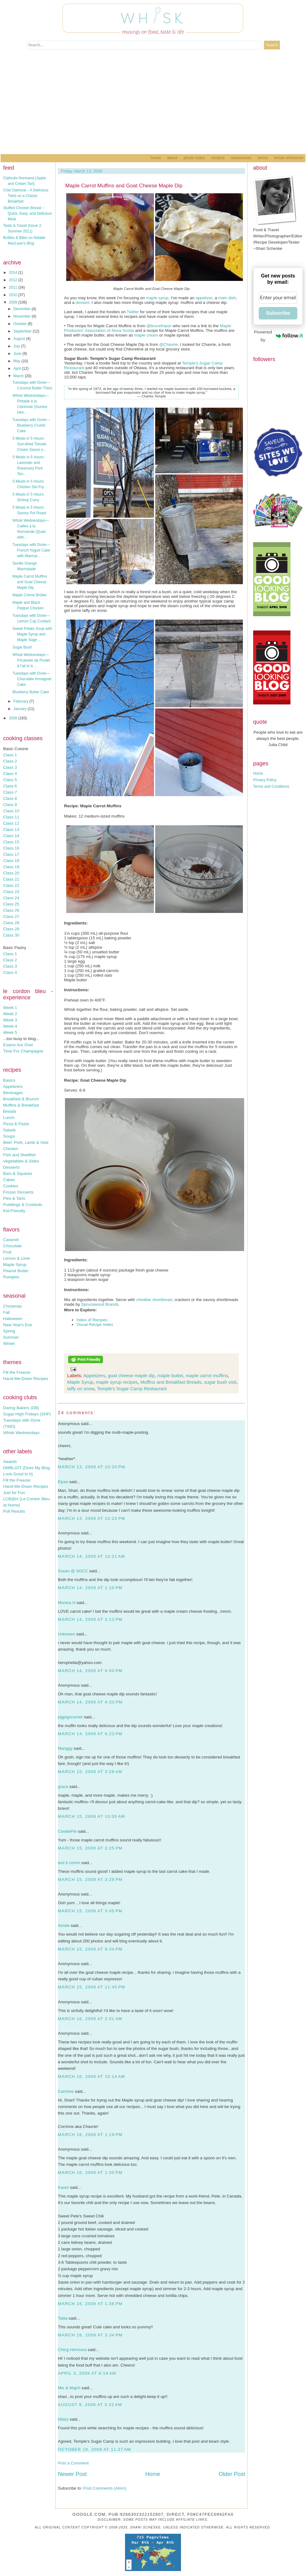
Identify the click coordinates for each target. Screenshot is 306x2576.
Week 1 (10, 1007)
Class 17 (11, 854)
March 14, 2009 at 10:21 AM (91, 1556)
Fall (6, 1312)
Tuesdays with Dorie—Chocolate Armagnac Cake (32, 679)
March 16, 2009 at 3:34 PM (90, 2335)
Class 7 (10, 792)
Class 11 (11, 817)
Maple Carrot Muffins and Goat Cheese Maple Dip (29, 582)
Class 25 (11, 904)
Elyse (63, 1481)
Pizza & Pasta (16, 1123)
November (22, 316)
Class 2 (10, 761)
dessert (82, 302)
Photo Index (194, 157)
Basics (9, 1080)
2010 (13, 295)
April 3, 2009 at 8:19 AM (87, 2373)
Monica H (66, 1602)
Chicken (10, 1148)
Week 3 (10, 1020)
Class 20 (11, 873)
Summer (11, 1337)
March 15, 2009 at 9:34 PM (90, 1949)
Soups (9, 1136)
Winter (9, 1343)
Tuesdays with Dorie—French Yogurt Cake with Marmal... (31, 550)
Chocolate (12, 1246)
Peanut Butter (16, 1270)
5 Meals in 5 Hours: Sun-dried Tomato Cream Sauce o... (29, 444)
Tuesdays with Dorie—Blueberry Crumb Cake (31, 425)
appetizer (204, 298)
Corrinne (66, 2091)
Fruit (7, 1252)
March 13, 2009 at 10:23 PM (91, 1518)
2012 (13, 280)
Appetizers (13, 1086)
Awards (10, 1461)
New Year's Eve (17, 1324)
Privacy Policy (264, 780)
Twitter (133, 311)
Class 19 (11, 866)
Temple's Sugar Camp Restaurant (132, 1388)
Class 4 (10, 773)
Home (156, 157)
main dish (227, 298)
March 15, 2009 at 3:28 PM (90, 1879)
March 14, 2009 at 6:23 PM (90, 1733)
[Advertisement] (153, 107)
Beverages (13, 1092)
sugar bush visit (220, 1382)
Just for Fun (14, 1492)
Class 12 (11, 823)
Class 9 (10, 804)
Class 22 (11, 885)
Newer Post (72, 2474)
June (17, 353)
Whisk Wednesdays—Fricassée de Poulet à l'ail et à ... (31, 660)
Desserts (11, 1167)
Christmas (12, 1306)
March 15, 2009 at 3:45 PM (90, 1911)
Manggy (65, 1748)
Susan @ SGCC (73, 1571)
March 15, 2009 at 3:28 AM (90, 1771)
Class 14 (11, 835)
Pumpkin (11, 1277)
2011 (13, 287)
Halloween (12, 1318)
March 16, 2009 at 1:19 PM (90, 2134)
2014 (13, 272)
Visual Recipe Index (94, 1324)
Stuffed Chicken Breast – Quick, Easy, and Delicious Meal (27, 213)
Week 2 (10, 1013)
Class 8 (10, 798)
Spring (9, 1331)
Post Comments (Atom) (105, 2488)
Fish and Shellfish (19, 1155)
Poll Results (14, 1511)
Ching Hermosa (72, 2349)
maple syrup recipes (117, 1382)
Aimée (64, 1925)
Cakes (9, 1179)
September (23, 331)
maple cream (146, 335)
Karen (63, 2187)
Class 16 (11, 848)
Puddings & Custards (22, 1204)
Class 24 (11, 898)
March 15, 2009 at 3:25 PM (90, 1848)
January (20, 709)
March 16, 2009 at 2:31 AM (90, 2018)
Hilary (63, 2419)
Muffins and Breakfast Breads (171, 1382)
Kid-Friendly (14, 1210)
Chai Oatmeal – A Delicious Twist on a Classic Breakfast (25, 196)
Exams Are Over (18, 1045)
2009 (13, 302)
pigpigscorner (70, 1717)
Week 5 (10, 1032)
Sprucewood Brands (99, 1304)
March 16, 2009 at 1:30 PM (90, 2172)
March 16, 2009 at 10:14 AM (91, 2076)
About (172, 157)
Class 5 (10, 779)
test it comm (69, 1862)
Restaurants (241, 157)
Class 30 (11, 935)
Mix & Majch (69, 2388)
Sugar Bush (22, 647)
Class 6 (10, 786)
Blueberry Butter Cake (30, 692)
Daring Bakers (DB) (21, 1407)
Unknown (66, 1634)
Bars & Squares (17, 1173)
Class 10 (11, 811)
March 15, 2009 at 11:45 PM (91, 1987)
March (19, 376)
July (17, 346)
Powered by (278, 335)
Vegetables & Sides (21, 1161)
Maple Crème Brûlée (29, 595)
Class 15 (11, 842)
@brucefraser (159, 325)
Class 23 (11, 891)
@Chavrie (168, 344)
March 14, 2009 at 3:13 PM (90, 1619)
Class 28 (11, 922)
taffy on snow (80, 1388)
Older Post (232, 2474)
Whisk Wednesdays (21, 1432)
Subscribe (278, 313)
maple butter (170, 1375)
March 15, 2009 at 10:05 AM (91, 1816)
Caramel (11, 1239)
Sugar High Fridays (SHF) (27, 1414)
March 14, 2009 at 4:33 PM (90, 1702)
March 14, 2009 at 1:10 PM (90, 1587)
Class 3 (10, 767)
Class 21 (11, 879)
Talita (62, 2318)
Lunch (8, 1117)
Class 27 (11, 916)
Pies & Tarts (14, 1198)
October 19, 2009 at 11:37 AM (94, 2449)
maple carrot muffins (207, 1375)
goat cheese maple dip (131, 1375)
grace (63, 1786)
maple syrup (157, 298)
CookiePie (67, 1831)
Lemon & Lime (16, 1258)
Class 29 (11, 929)
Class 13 (11, 829)
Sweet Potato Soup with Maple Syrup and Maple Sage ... (32, 634)
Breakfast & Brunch (21, 1099)
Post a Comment (73, 2463)
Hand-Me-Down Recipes (25, 1378)
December (22, 309)
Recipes (218, 157)
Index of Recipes (91, 1320)
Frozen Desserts (18, 1192)
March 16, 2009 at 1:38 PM (90, 2303)
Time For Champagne (23, 1051)
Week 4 (10, 1026)
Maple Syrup (14, 1264)
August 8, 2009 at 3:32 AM (90, 2404)
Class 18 (11, 860)
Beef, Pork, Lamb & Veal (25, 1142)
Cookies (10, 1186)
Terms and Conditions (271, 786)
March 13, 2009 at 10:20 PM (91, 1466)
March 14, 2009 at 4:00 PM (90, 1670)
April (17, 368)
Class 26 (11, 910)
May (17, 361)
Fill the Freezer (17, 1372)
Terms (262, 157)
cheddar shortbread (154, 1299)
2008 (13, 718)
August (19, 339)
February (21, 701)
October (20, 324)
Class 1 (10, 755)
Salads (9, 1130)
